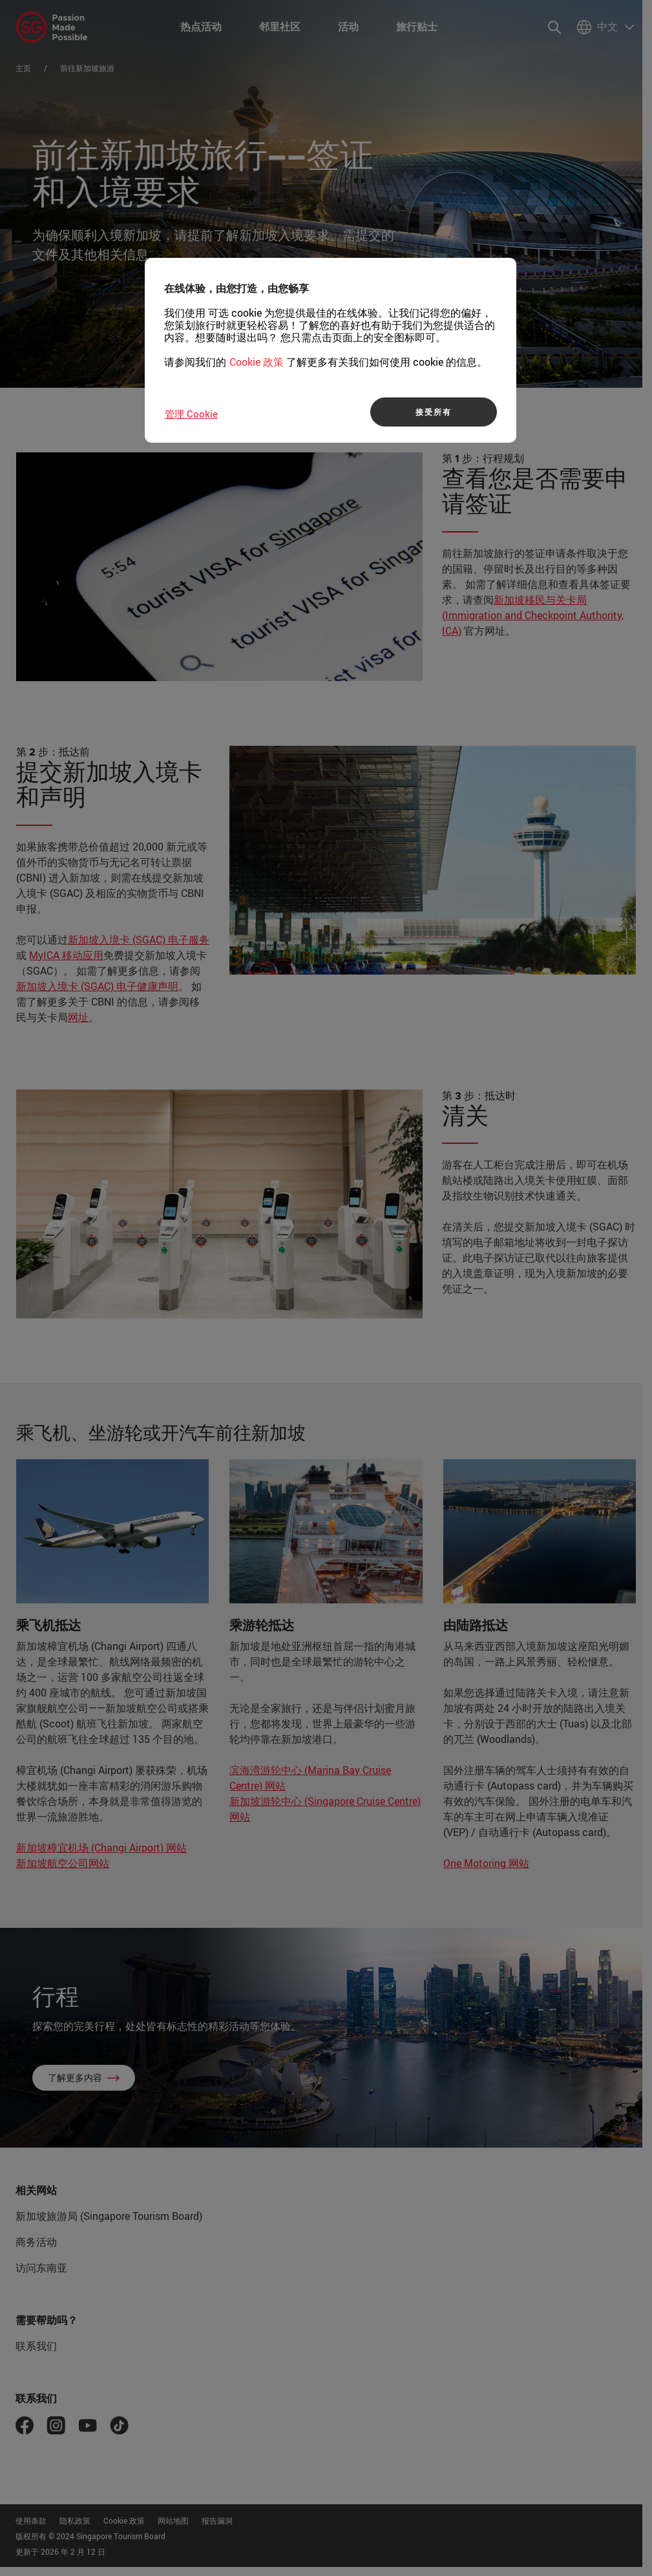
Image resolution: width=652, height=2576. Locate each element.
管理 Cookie (191, 413)
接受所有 (433, 411)
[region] (330, 350)
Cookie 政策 (256, 362)
